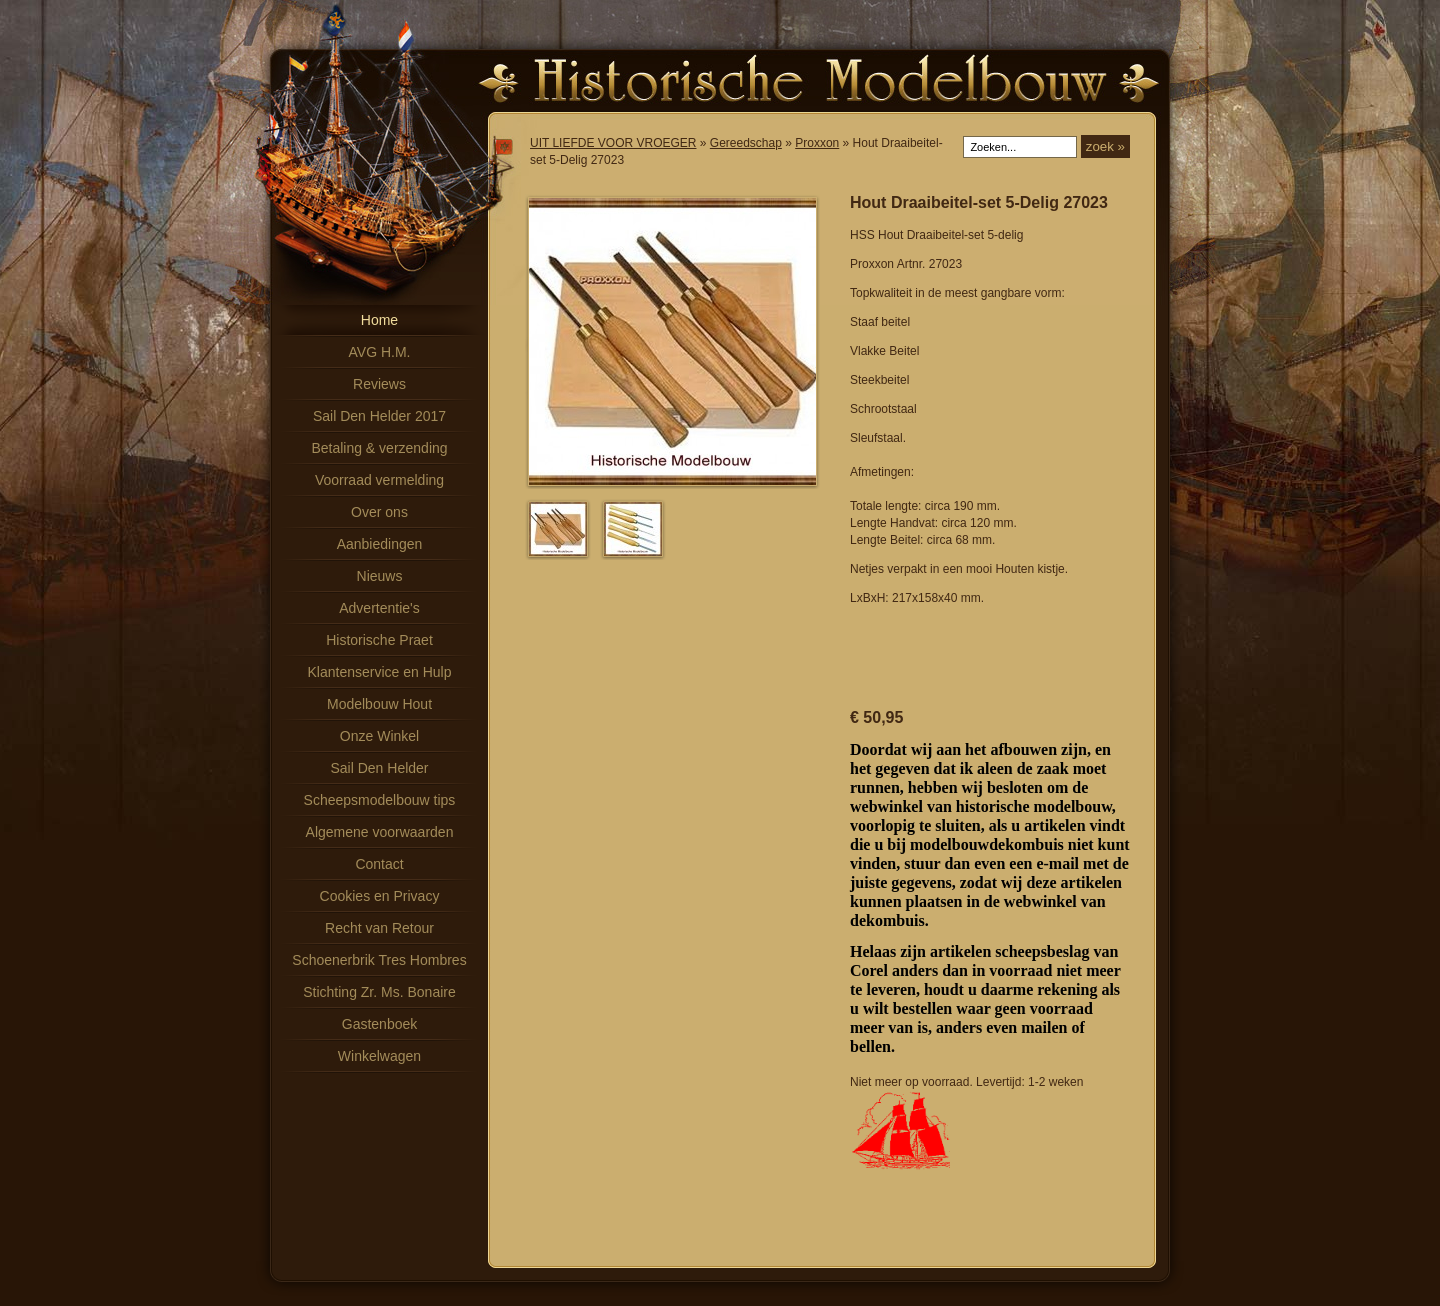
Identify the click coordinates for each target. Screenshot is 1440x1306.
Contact (379, 864)
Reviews (379, 384)
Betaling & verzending (379, 448)
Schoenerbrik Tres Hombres (379, 960)
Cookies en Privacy (380, 896)
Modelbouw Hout (379, 704)
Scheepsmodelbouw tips (380, 800)
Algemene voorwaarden (380, 832)
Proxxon (817, 143)
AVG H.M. (380, 352)
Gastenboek (380, 1024)
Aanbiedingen (380, 544)
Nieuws (380, 576)
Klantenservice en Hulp (380, 672)
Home (379, 320)
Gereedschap (746, 143)
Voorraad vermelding (379, 480)
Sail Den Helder (379, 768)
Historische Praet (379, 640)
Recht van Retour (379, 928)
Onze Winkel (379, 736)
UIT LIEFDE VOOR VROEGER (613, 143)
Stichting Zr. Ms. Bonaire (379, 992)
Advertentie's (379, 608)
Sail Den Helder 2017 (379, 416)
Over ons (379, 512)
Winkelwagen (379, 1056)
